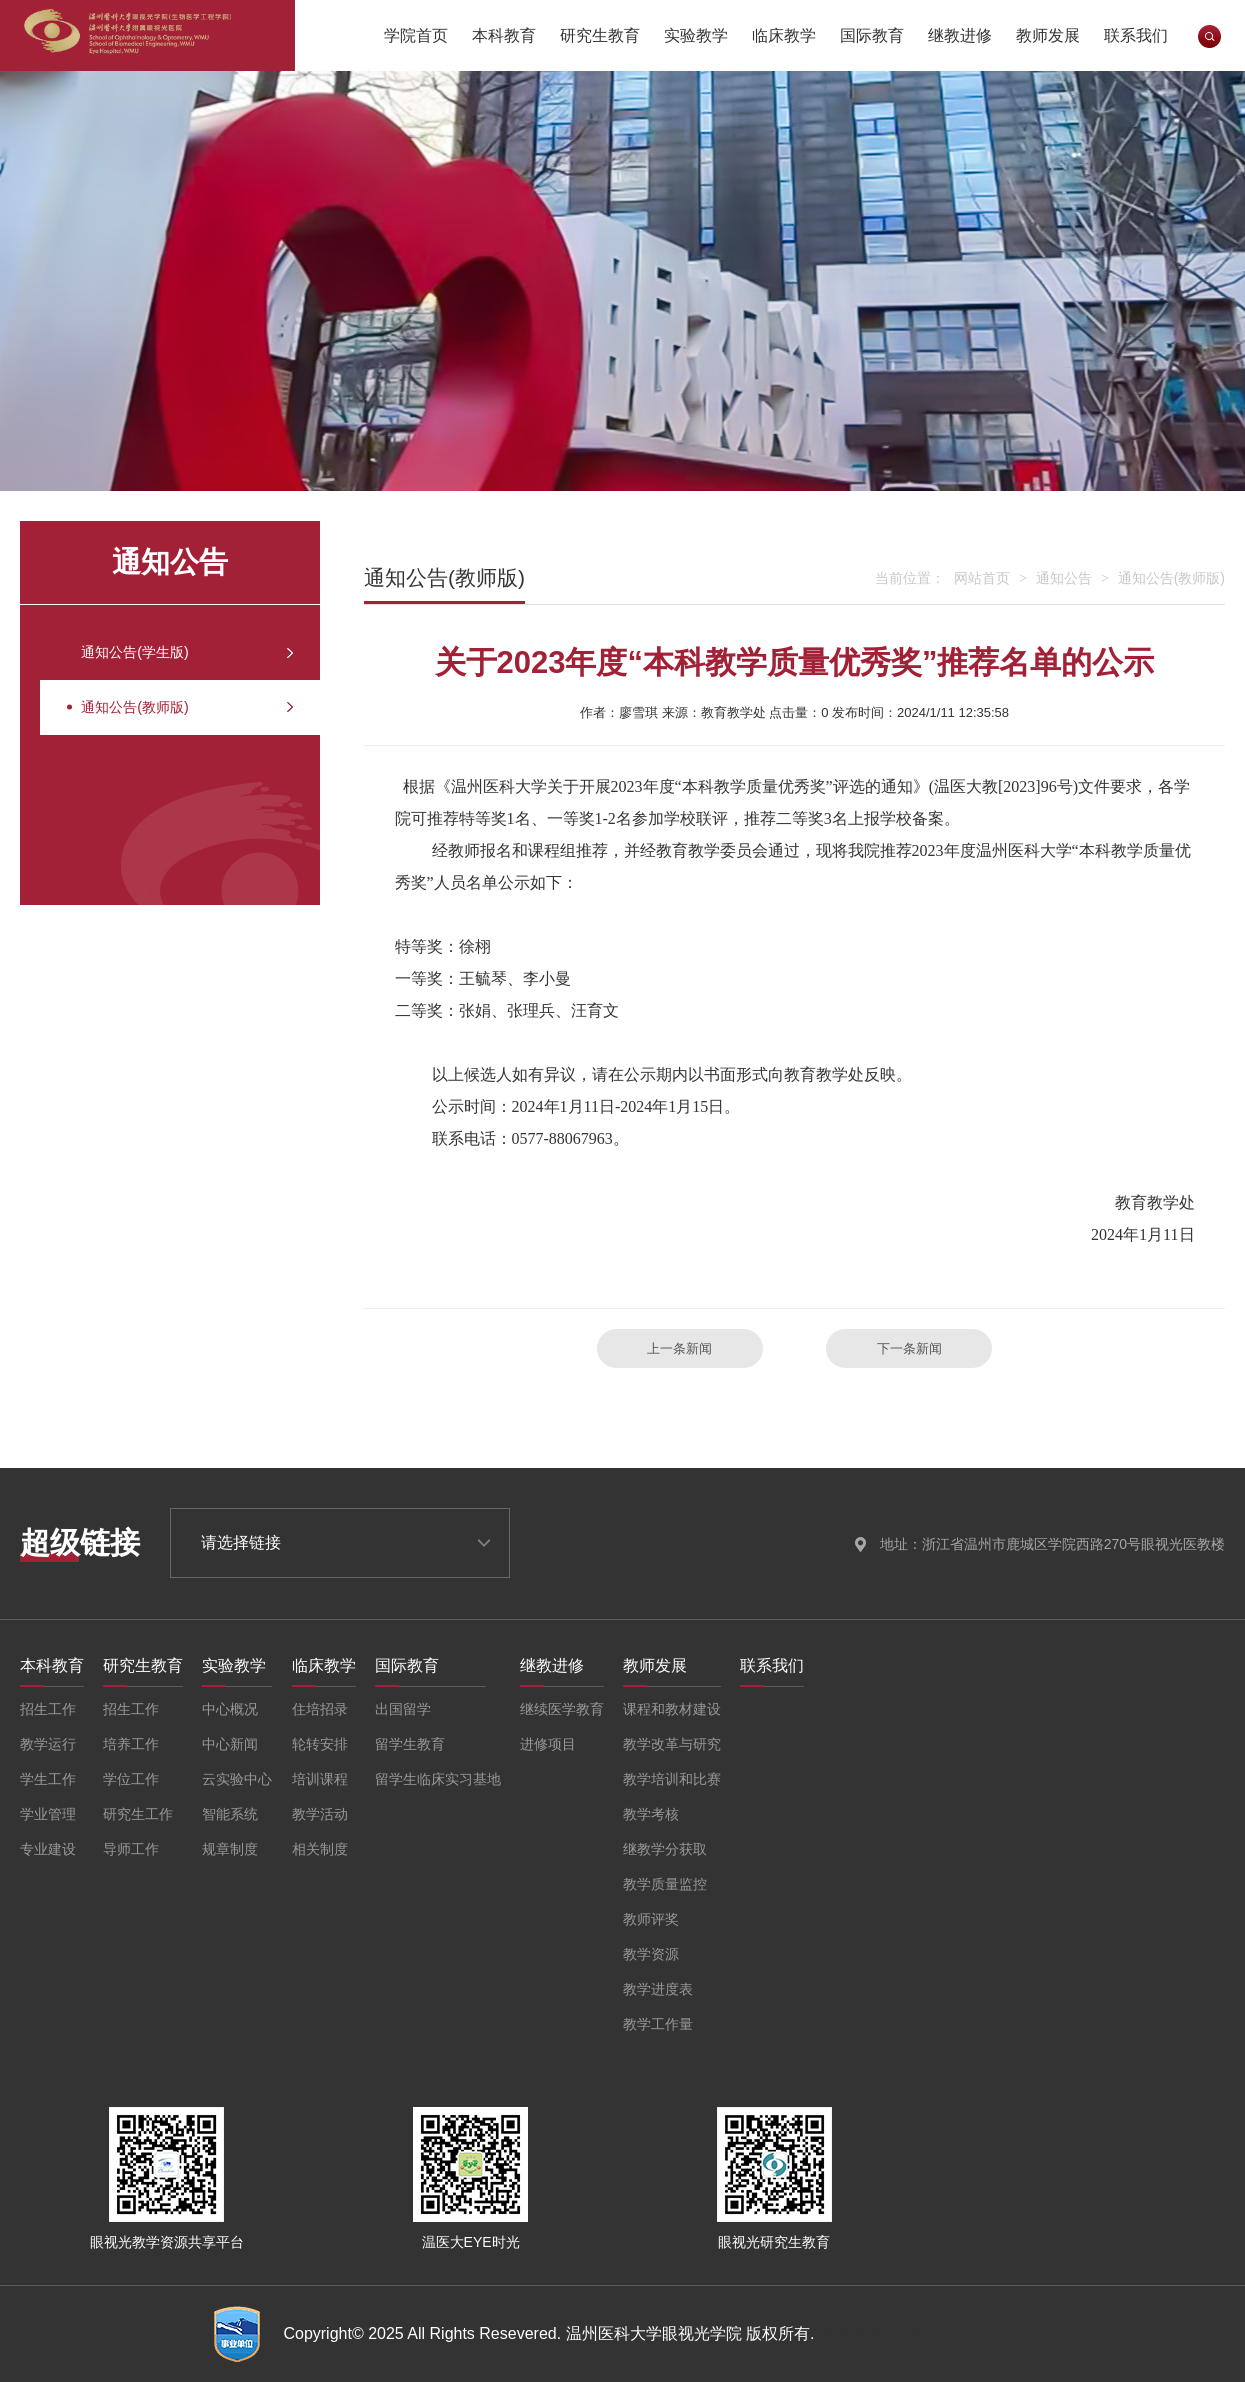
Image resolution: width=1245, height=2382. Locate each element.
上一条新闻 (679, 1348)
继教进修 (960, 35)
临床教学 (784, 35)
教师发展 (1048, 35)
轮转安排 (320, 1744)
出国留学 (403, 1709)
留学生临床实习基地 (438, 1779)
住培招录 (320, 1709)
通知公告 (1064, 578)
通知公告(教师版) (161, 728)
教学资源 (651, 1954)
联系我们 (1136, 35)
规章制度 (230, 1849)
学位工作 (131, 1779)
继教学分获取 (665, 1849)
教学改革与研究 (672, 1744)
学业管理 (48, 1814)
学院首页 (416, 35)
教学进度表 (658, 1989)
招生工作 (48, 1709)
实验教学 (696, 35)
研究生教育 (600, 35)
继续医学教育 (562, 1709)
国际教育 (872, 35)
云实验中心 (237, 1779)
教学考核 (651, 1814)
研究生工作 (138, 1814)
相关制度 (320, 1849)
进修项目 (548, 1744)
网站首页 (982, 578)
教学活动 (320, 1814)
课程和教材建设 (672, 1709)
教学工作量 (658, 2024)
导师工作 (131, 1849)
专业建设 (48, 1849)
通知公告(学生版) (161, 659)
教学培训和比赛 (672, 1779)
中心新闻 (230, 1744)
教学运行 (48, 1744)
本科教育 (504, 35)
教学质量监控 (665, 1884)
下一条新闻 (909, 1348)
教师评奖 (651, 1919)
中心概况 (230, 1709)
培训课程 (320, 1779)
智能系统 (230, 1814)
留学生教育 (410, 1744)
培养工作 (131, 1744)
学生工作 (48, 1779)
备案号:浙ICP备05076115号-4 (925, 2333)
